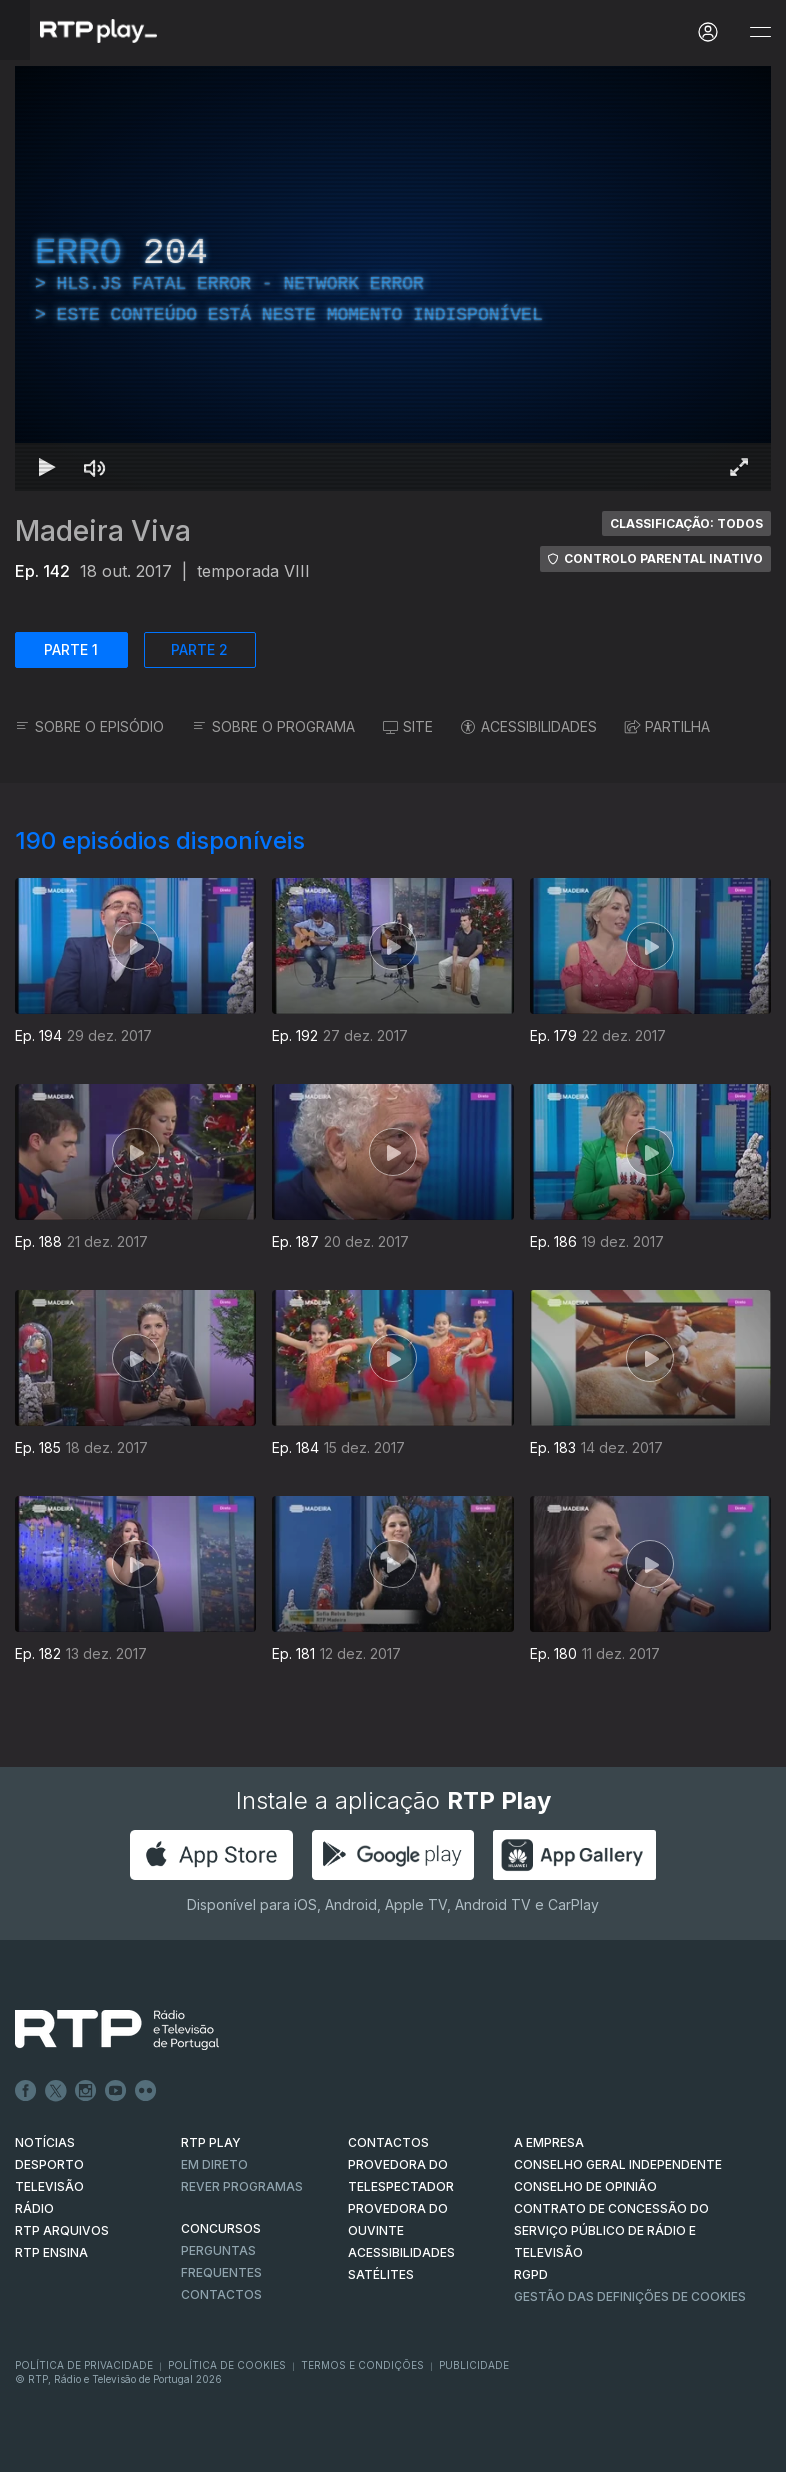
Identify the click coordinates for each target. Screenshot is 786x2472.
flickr (146, 2091)
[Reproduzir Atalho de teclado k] (47, 467)
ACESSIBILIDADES (529, 726)
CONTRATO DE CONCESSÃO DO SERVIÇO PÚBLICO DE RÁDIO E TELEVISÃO (611, 2230)
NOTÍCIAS (45, 2142)
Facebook (26, 2091)
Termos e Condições (362, 2365)
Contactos (221, 2294)
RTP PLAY (211, 2142)
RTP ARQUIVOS (62, 2230)
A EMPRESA (549, 2142)
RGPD (531, 2274)
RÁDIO (34, 2208)
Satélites (381, 2274)
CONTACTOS (388, 2142)
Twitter (56, 2091)
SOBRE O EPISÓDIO (89, 726)
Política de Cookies (227, 2365)
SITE (408, 726)
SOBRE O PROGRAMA (273, 726)
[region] (393, 278)
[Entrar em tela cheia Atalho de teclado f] (739, 467)
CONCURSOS (221, 2228)
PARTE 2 (199, 649)
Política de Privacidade (84, 2365)
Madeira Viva (103, 531)
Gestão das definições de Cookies (630, 2296)
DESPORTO (49, 2164)
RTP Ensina (51, 2252)
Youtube (116, 2091)
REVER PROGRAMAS (242, 2186)
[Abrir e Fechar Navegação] (760, 32)
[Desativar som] (95, 467)
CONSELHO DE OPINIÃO (585, 2186)
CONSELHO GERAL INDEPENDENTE (618, 2164)
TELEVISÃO (49, 2186)
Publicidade (474, 2365)
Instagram (86, 2091)
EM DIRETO (214, 2164)
